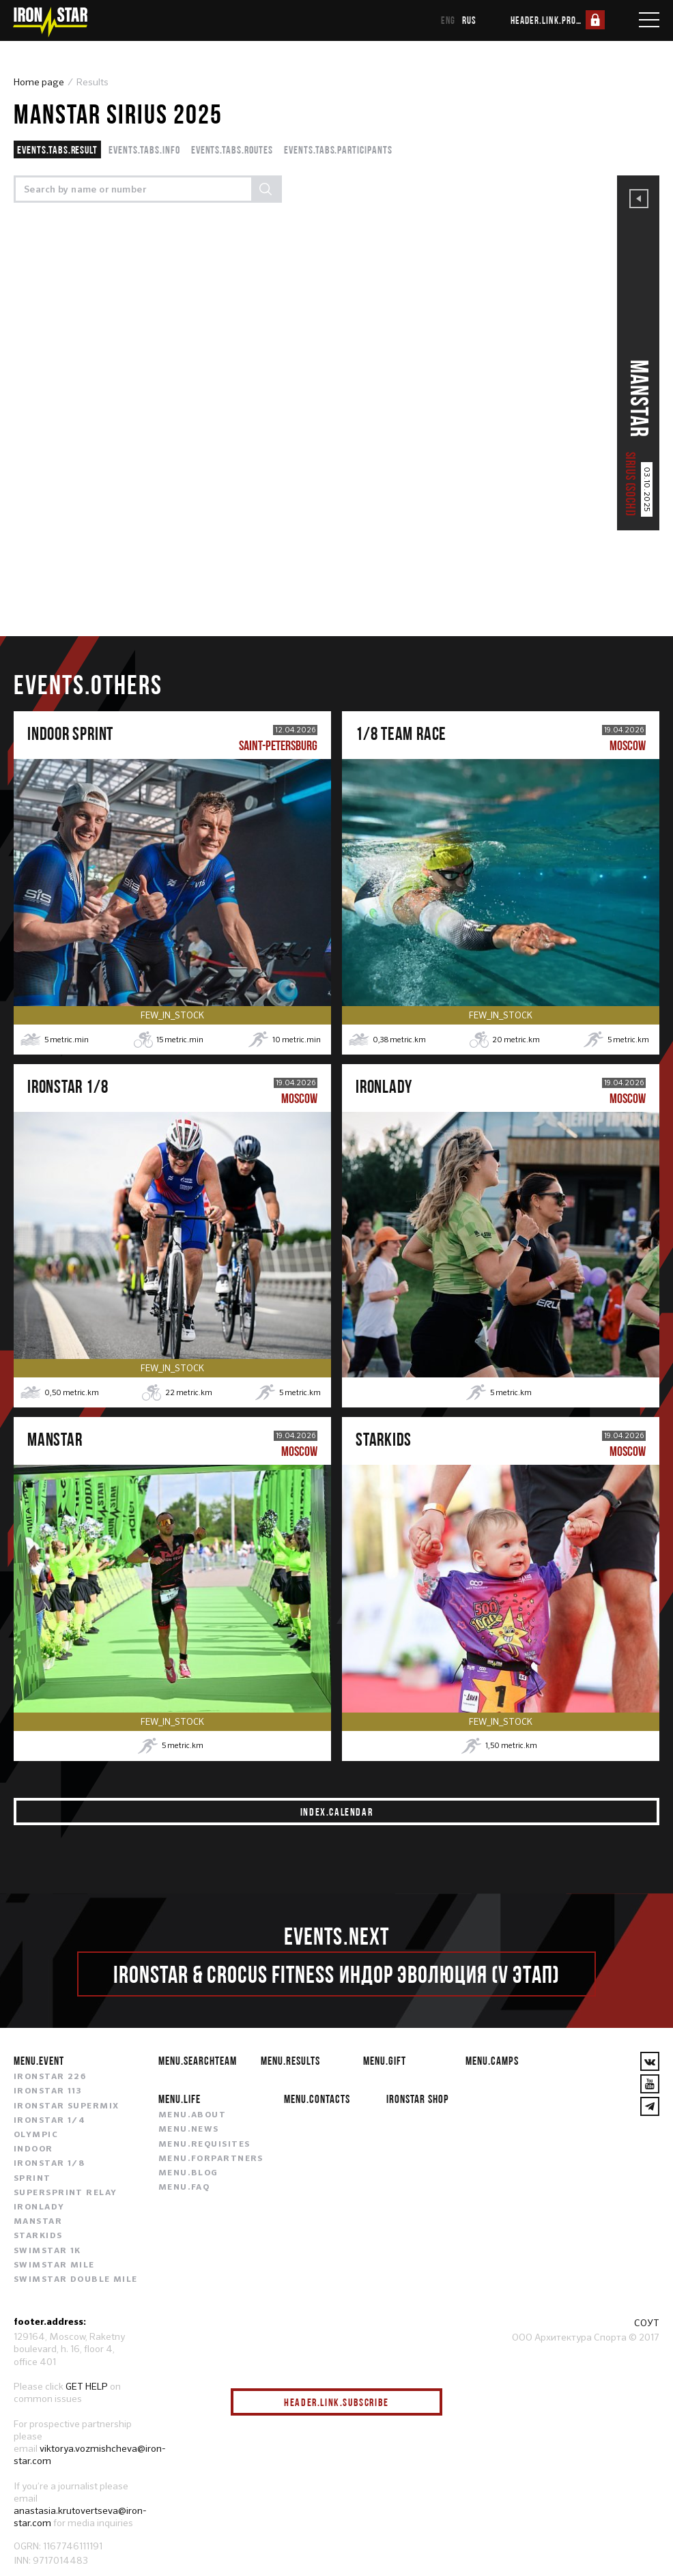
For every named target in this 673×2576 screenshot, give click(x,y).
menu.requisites (204, 2145)
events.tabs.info (144, 149)
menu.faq (184, 2188)
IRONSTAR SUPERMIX (66, 2107)
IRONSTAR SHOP (417, 2100)
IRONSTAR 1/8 (49, 2165)
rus (469, 20)
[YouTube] (649, 2085)
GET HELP (87, 2387)
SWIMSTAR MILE (54, 2266)
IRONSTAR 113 (48, 2093)
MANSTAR (38, 2222)
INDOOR (33, 2150)
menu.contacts (317, 2100)
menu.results (290, 2061)
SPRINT (32, 2179)
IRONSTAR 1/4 (49, 2121)
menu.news (188, 2131)
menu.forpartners (210, 2160)
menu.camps (492, 2061)
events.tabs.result (57, 149)
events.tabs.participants (338, 149)
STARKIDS (38, 2237)
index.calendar (336, 1811)
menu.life (179, 2100)
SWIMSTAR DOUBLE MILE (76, 2280)
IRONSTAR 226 (50, 2078)
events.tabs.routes (232, 149)
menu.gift (384, 2061)
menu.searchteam (197, 2061)
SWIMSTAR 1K (47, 2252)
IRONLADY (39, 2208)
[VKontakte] (649, 2062)
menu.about (192, 2117)
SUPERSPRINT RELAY (65, 2194)
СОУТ (646, 2323)
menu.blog (188, 2174)
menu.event (39, 2061)
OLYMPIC (36, 2136)
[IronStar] (49, 22)
